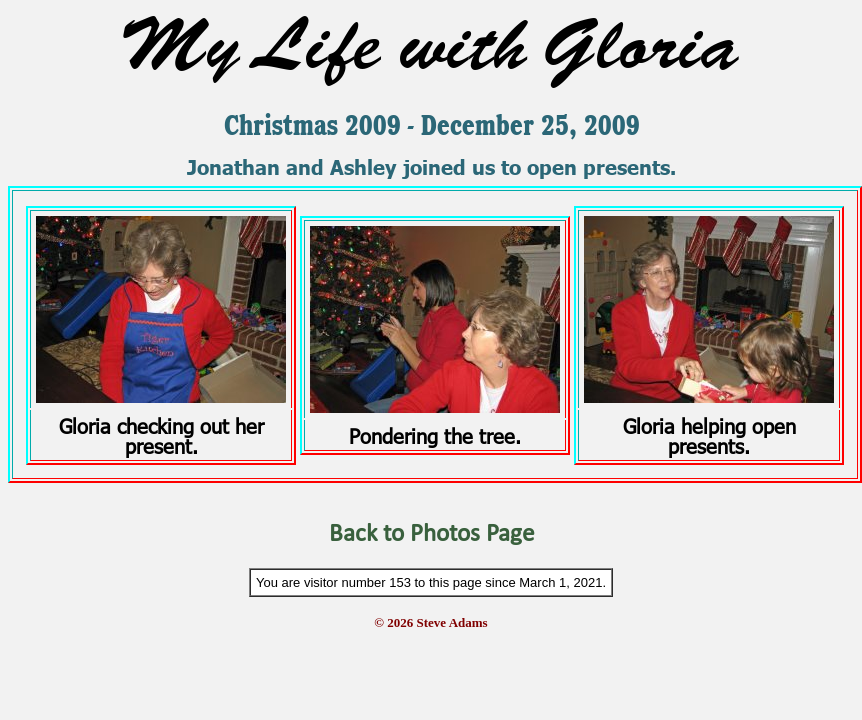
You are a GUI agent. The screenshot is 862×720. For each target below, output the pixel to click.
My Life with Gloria (431, 45)
